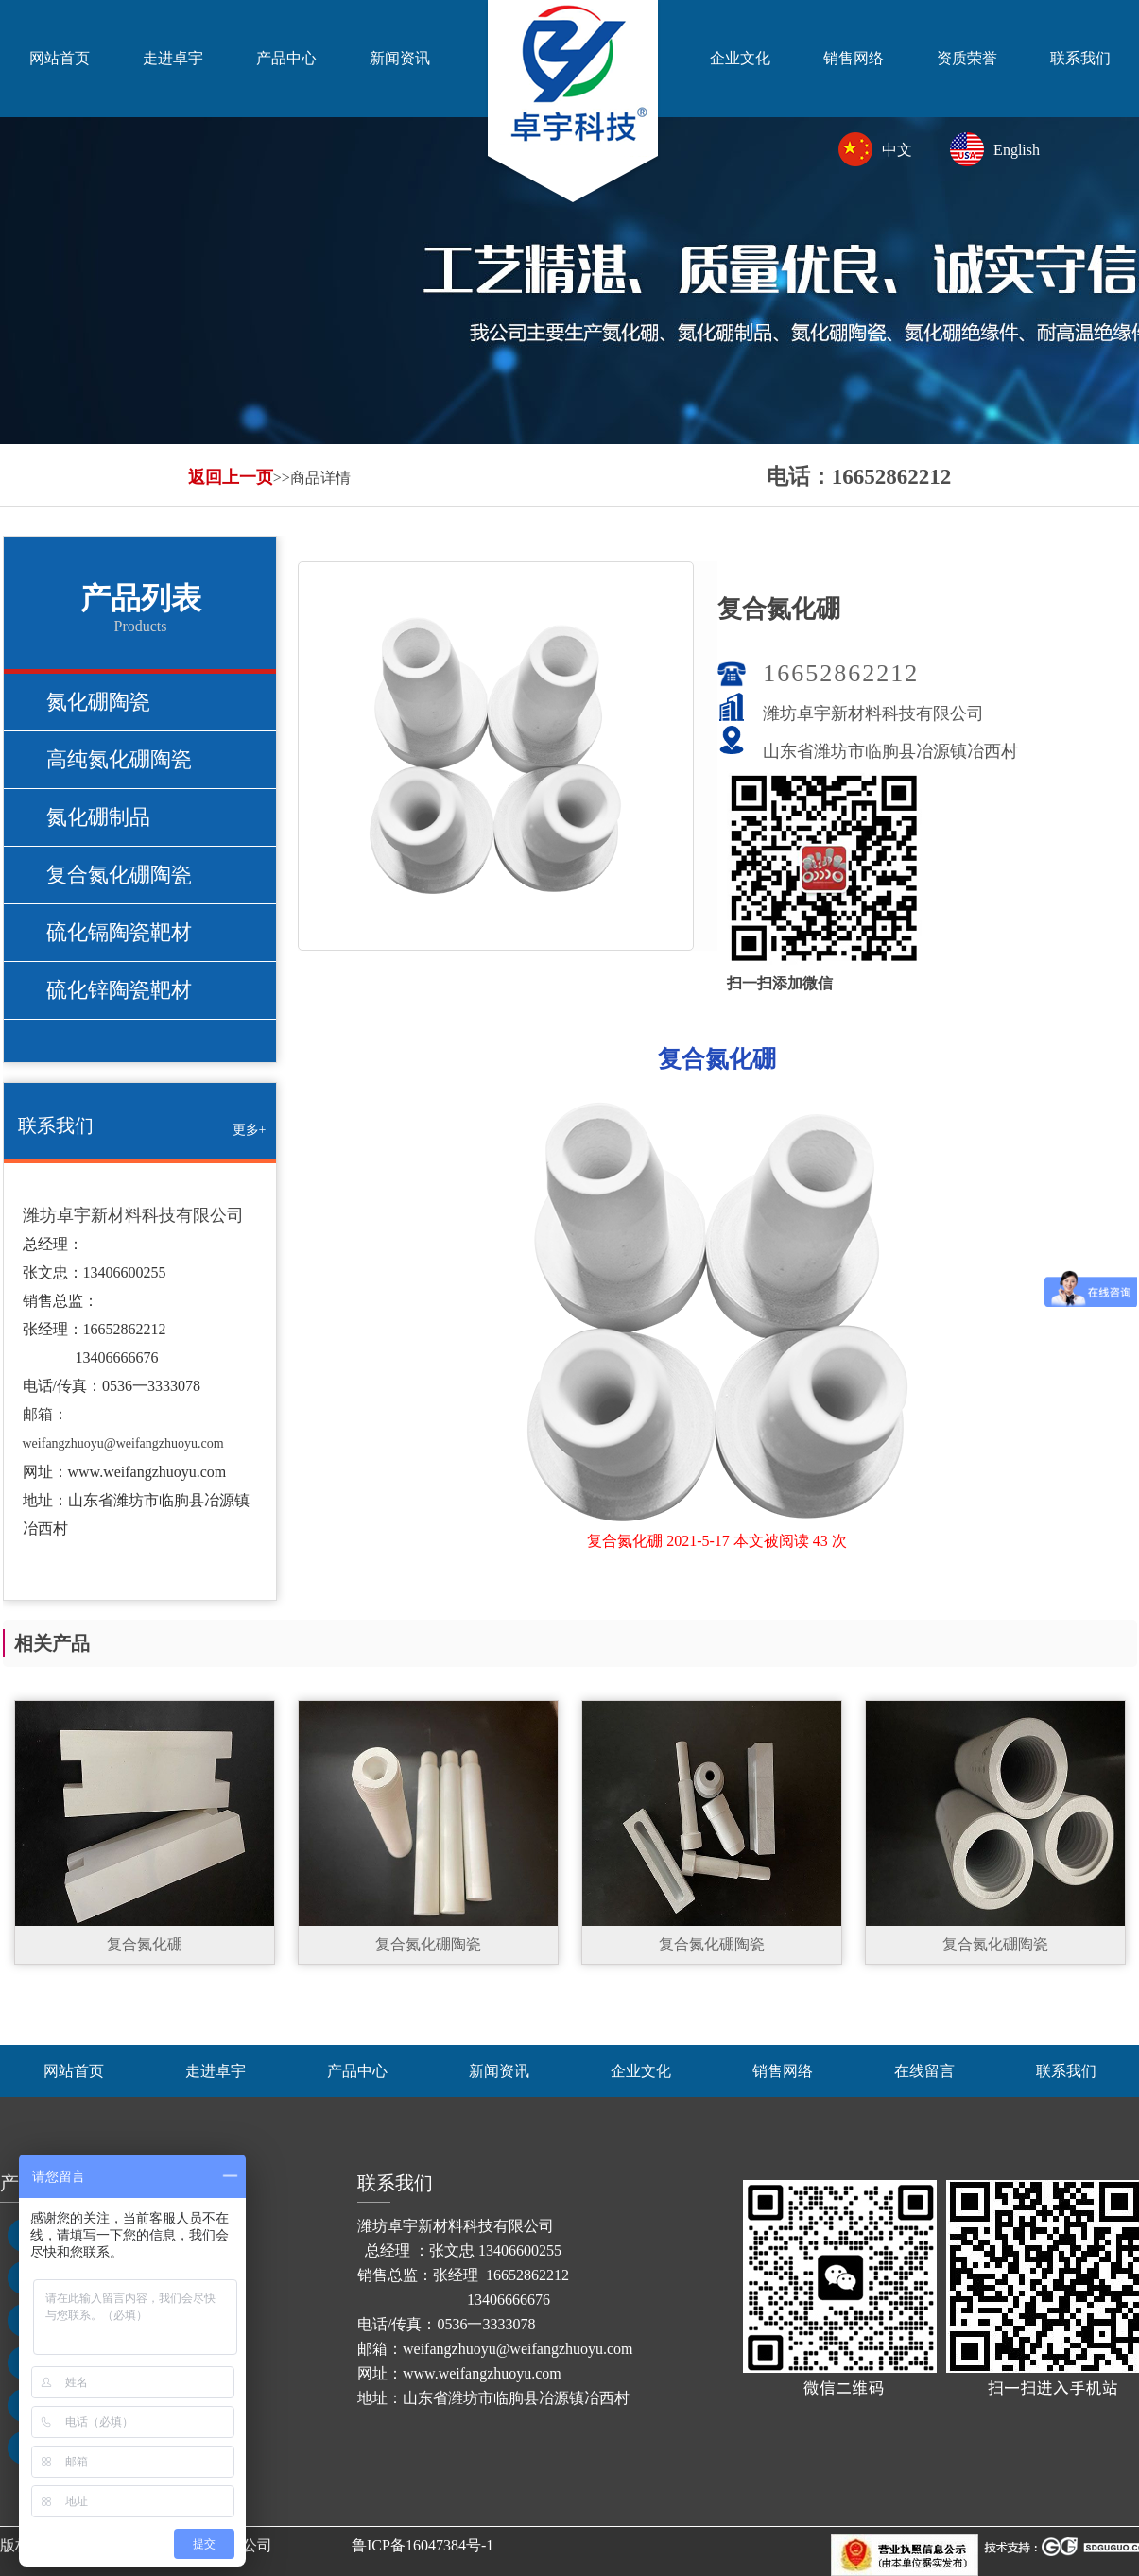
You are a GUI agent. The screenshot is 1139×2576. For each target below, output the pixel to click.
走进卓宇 (173, 58)
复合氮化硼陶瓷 (119, 874)
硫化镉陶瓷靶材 (119, 932)
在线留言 (924, 2071)
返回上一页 (230, 477)
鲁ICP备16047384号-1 (422, 2545)
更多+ (250, 1130)
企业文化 (740, 58)
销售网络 (853, 58)
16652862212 (841, 673)
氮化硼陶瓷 (98, 701)
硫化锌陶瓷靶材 (119, 990)
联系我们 (1080, 58)
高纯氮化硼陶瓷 (119, 759)
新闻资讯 (400, 58)
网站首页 (59, 58)
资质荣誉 (967, 58)
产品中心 (286, 58)
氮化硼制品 (98, 817)
